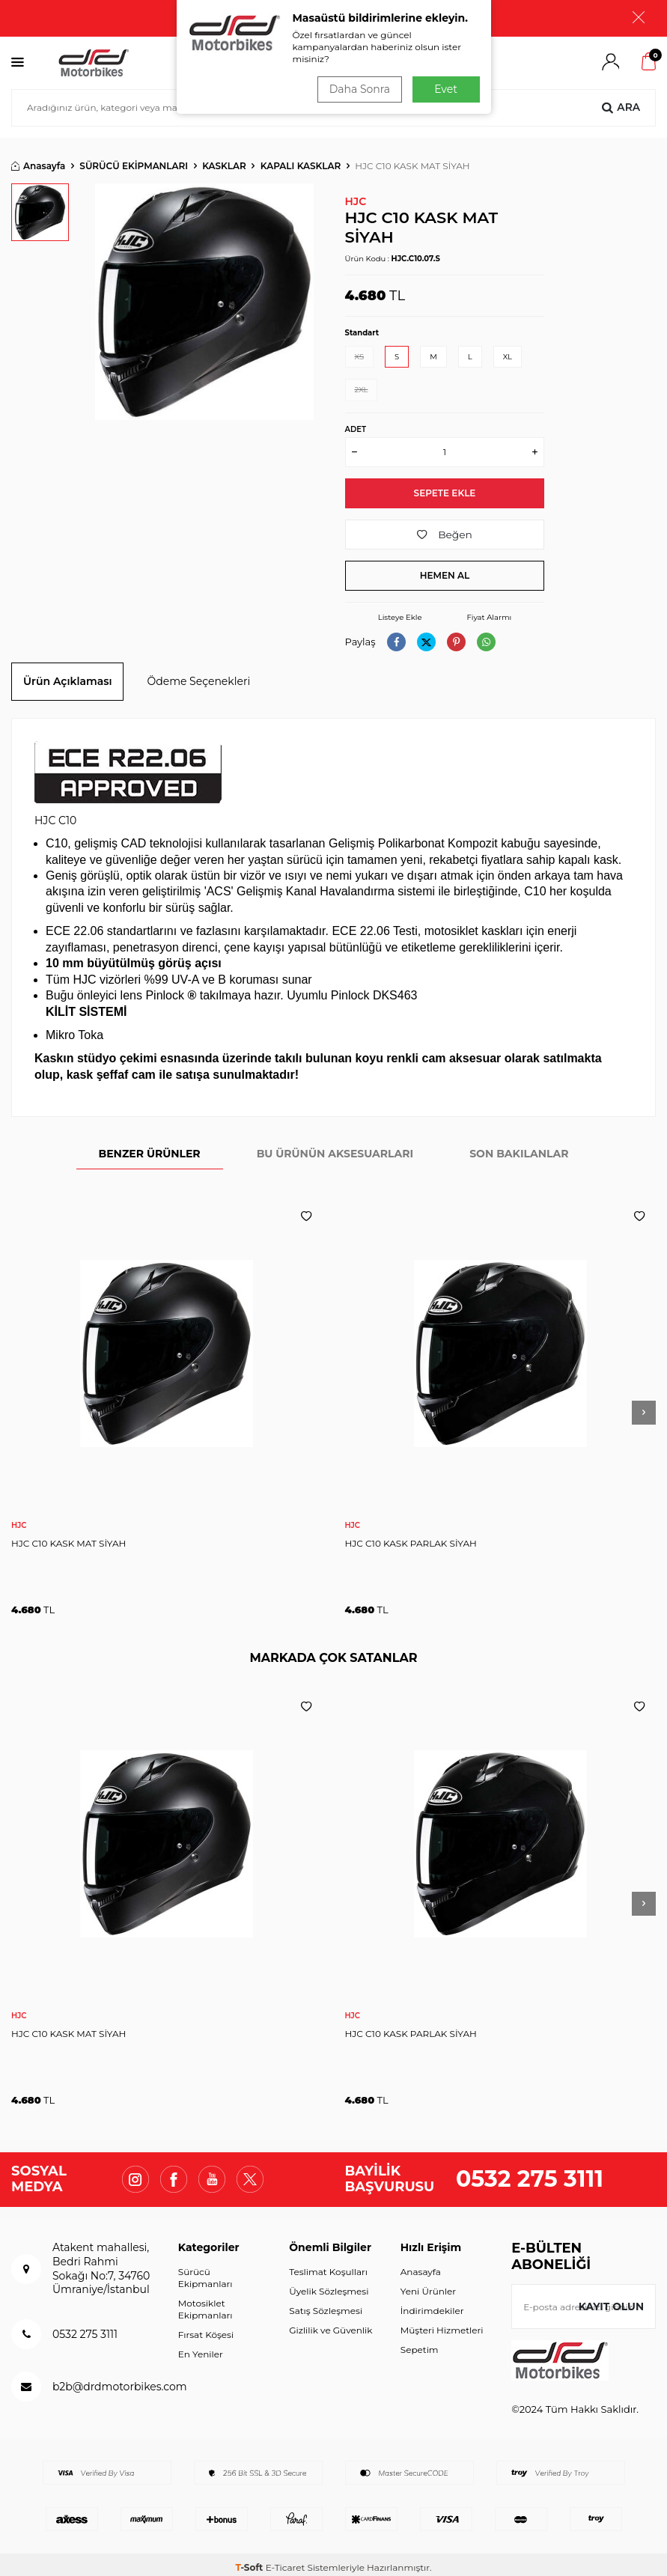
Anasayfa (38, 159)
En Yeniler (200, 2348)
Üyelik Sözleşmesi (328, 2284)
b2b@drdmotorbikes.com (119, 2380)
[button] (644, 1407)
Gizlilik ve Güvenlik (330, 2323)
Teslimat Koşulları (328, 2265)
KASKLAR (224, 159)
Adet (355, 422)
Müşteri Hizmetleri (442, 2323)
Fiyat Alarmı (488, 611)
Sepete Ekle (445, 486)
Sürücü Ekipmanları (205, 2271)
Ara (621, 101)
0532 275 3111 (529, 2173)
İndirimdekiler (432, 2303)
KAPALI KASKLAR (301, 159)
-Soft (250, 2561)
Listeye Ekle (400, 611)
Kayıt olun (610, 2299)
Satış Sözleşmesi (325, 2303)
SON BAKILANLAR (518, 1147)
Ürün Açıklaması (67, 674)
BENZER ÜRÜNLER (150, 1147)
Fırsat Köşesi (206, 2327)
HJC (356, 194)
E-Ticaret (285, 2561)
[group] (204, 295)
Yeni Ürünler (428, 2284)
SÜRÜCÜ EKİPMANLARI (133, 159)
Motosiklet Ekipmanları (205, 2302)
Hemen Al (444, 568)
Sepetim (419, 2342)
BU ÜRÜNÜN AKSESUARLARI (335, 1147)
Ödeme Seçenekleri (198, 674)
